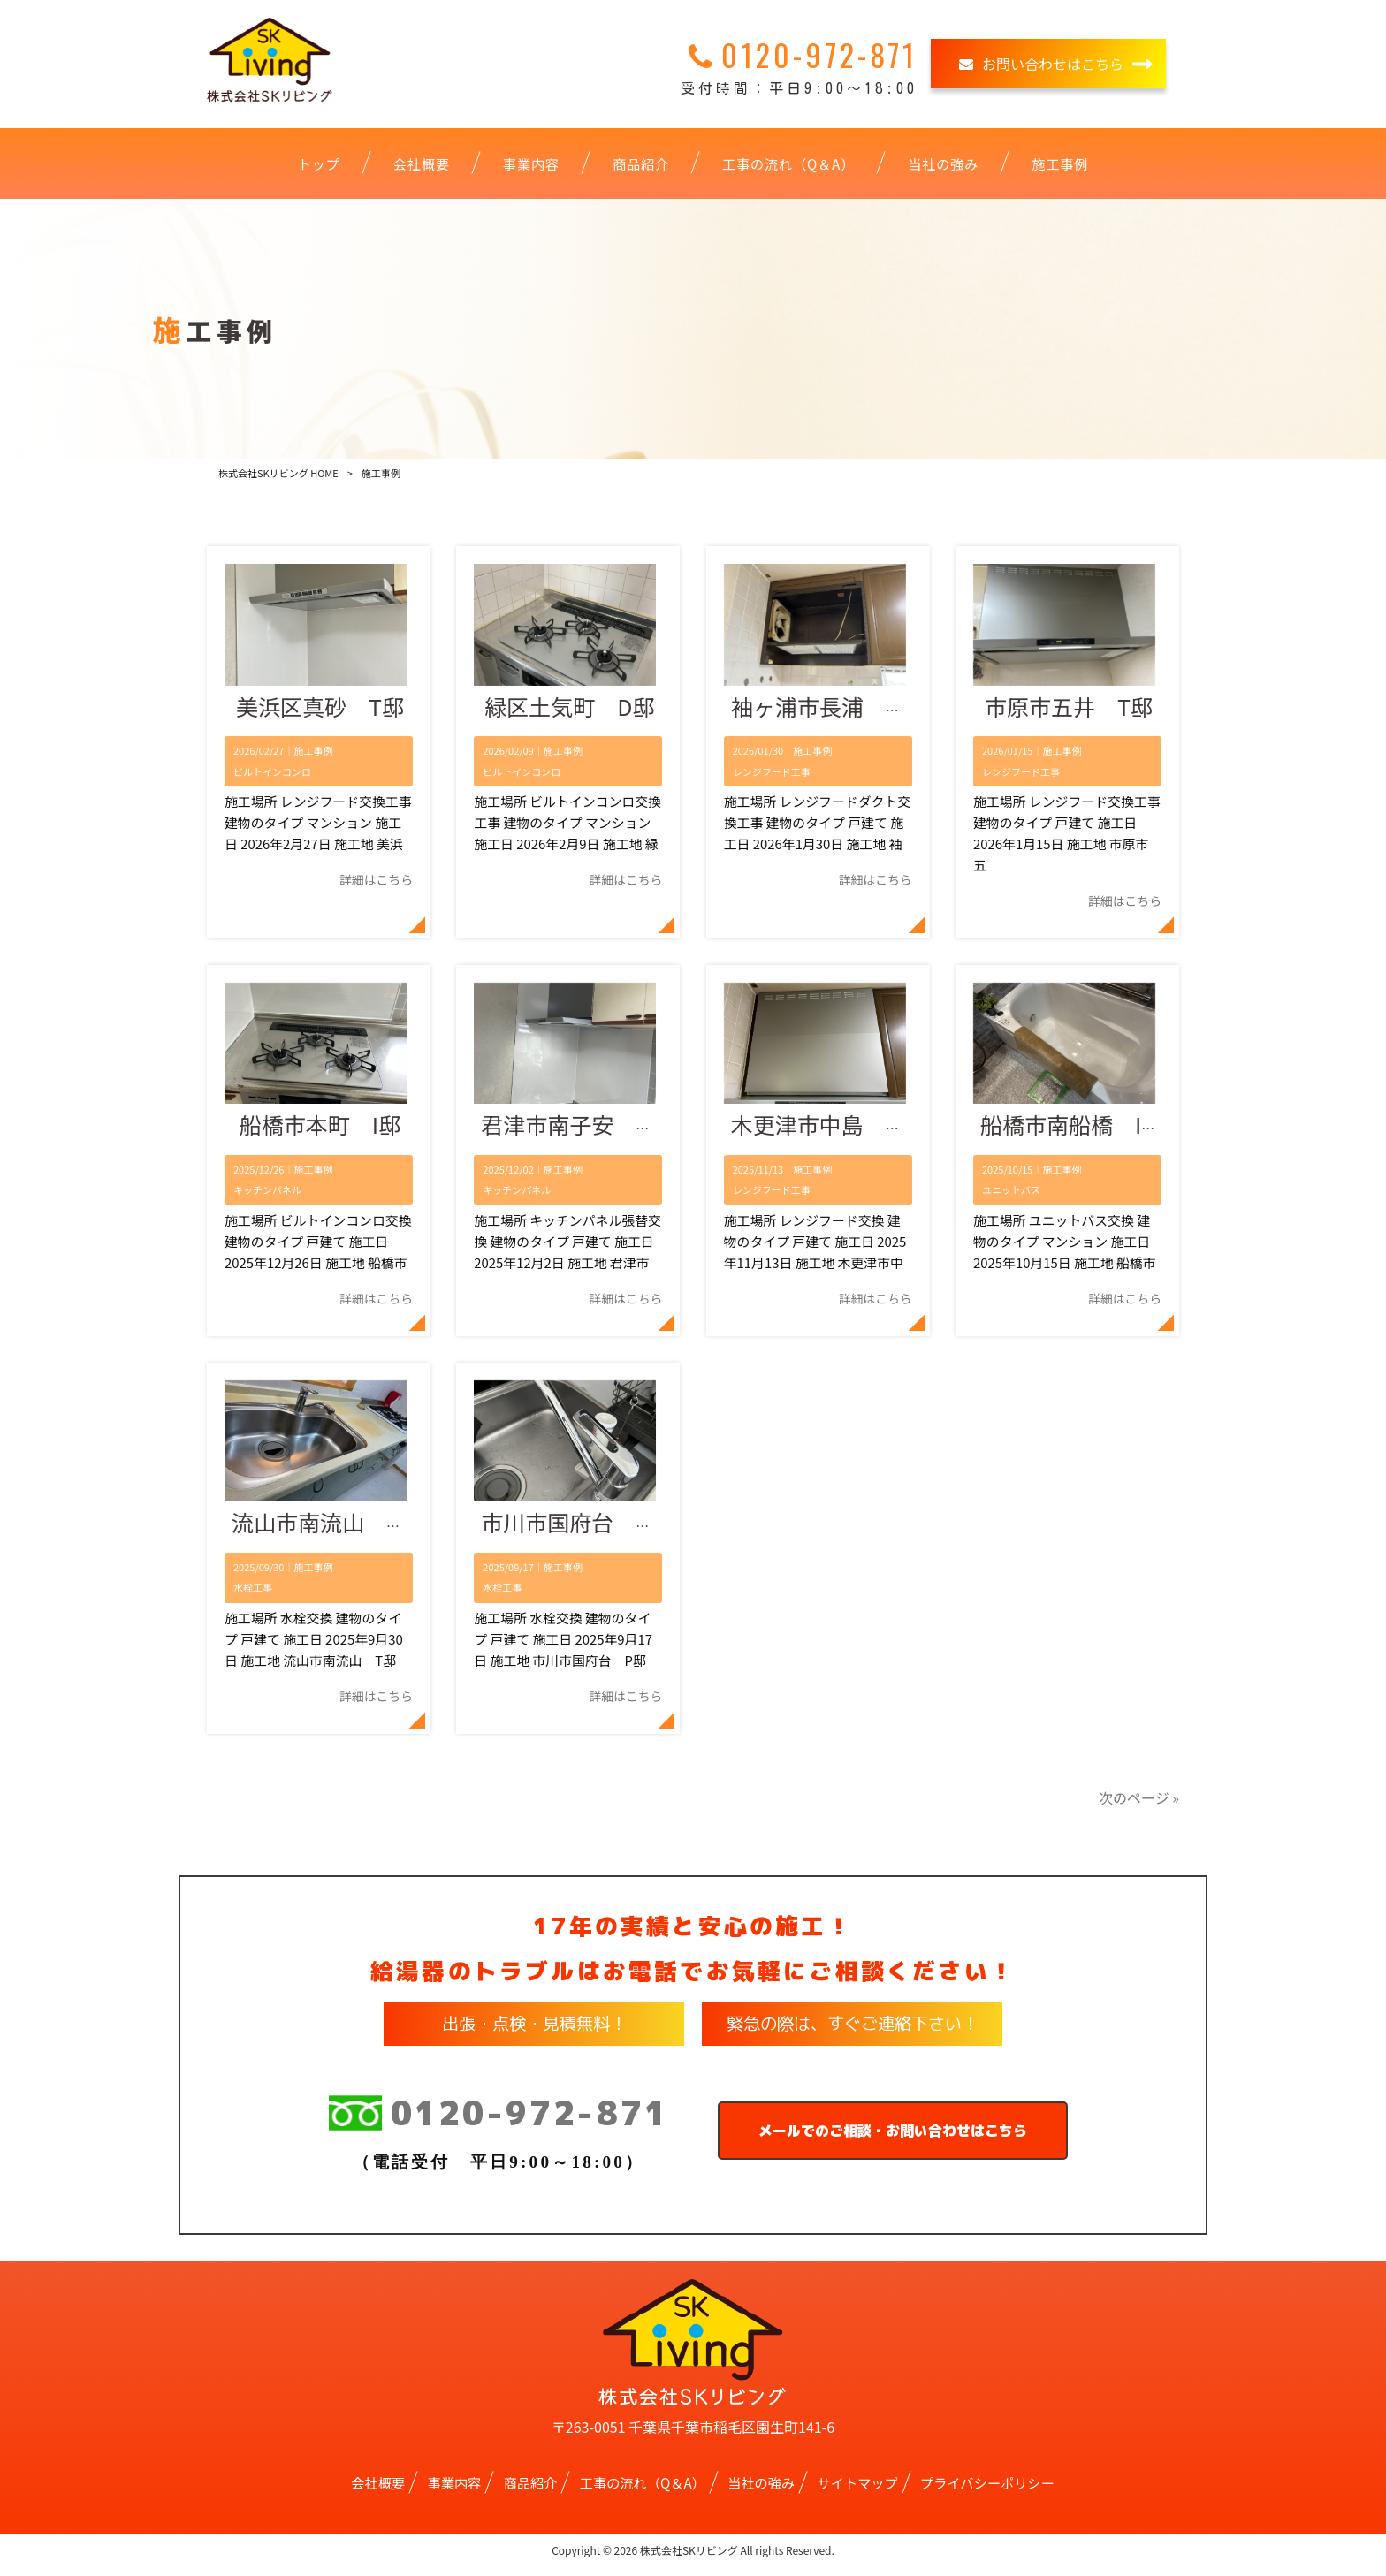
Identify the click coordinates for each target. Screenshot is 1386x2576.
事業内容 (454, 2490)
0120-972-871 (498, 2121)
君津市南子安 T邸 (576, 1130)
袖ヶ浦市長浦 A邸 (826, 709)
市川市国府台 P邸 (576, 1530)
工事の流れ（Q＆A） (642, 2490)
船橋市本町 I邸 (320, 1130)
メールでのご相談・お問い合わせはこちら (892, 2138)
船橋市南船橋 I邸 (1071, 1130)
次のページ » (1139, 1805)
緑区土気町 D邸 (569, 709)
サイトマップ (858, 2490)
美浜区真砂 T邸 (320, 709)
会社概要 (378, 2490)
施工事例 (312, 753)
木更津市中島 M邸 (828, 1130)
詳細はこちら (376, 882)
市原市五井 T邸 (1069, 709)
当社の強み (761, 2490)
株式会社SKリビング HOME (278, 473)
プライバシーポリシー (987, 2490)
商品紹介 (531, 2490)
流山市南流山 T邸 (327, 1530)
